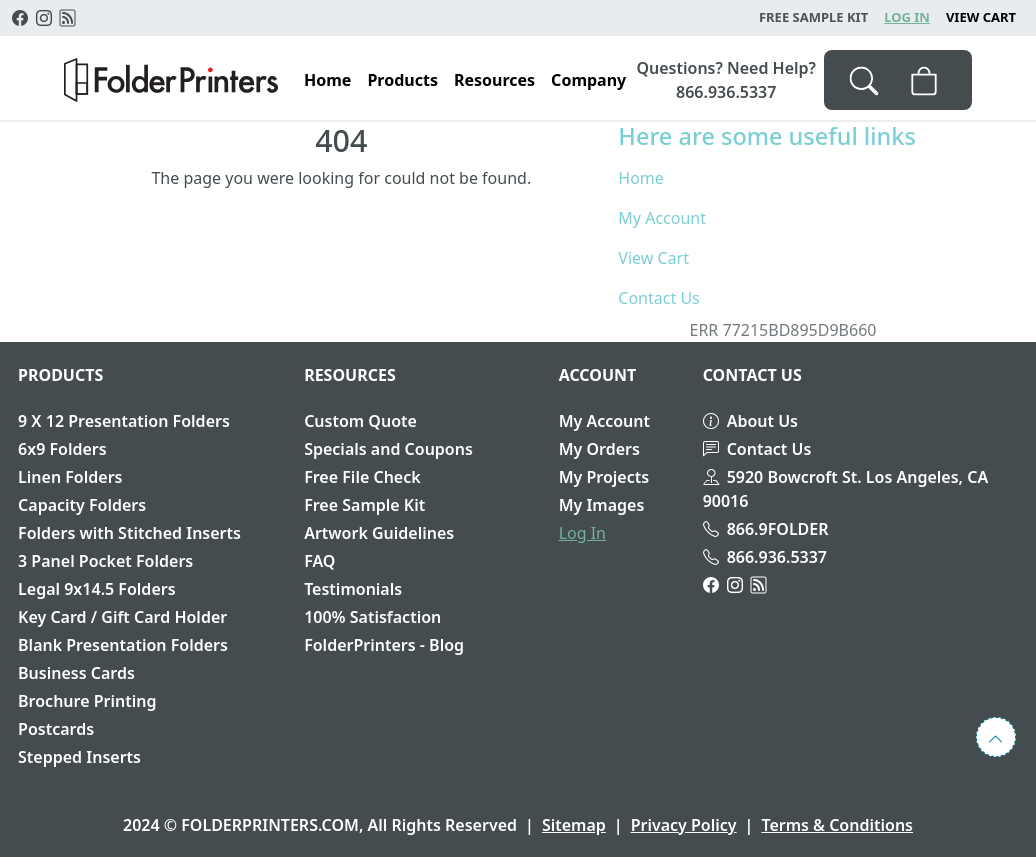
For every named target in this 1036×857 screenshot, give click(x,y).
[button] (171, 80)
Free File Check (362, 477)
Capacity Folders (82, 505)
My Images (602, 505)
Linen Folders (70, 477)
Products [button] (402, 80)
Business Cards (76, 673)
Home (641, 178)
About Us (750, 421)
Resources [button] (494, 80)
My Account (662, 218)
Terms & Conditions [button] (837, 825)
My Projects (604, 477)
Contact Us (658, 298)
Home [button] (327, 80)
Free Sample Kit (364, 505)
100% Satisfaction (372, 617)
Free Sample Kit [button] (813, 17)
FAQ (319, 561)
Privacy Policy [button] (684, 825)
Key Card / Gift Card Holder (122, 617)
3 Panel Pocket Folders (105, 561)
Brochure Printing (87, 701)
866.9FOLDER (766, 529)
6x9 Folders (62, 449)
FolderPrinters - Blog (384, 645)
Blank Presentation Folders (123, 645)
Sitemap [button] (574, 825)
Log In (907, 17)
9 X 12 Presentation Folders (124, 421)
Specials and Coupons (388, 449)
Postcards (56, 729)
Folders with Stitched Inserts (129, 533)
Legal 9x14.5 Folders (97, 589)
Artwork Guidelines (379, 533)
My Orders (599, 449)
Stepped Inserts (79, 757)
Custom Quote (360, 421)
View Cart (981, 17)
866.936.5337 (765, 557)
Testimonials (353, 589)
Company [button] (588, 80)
